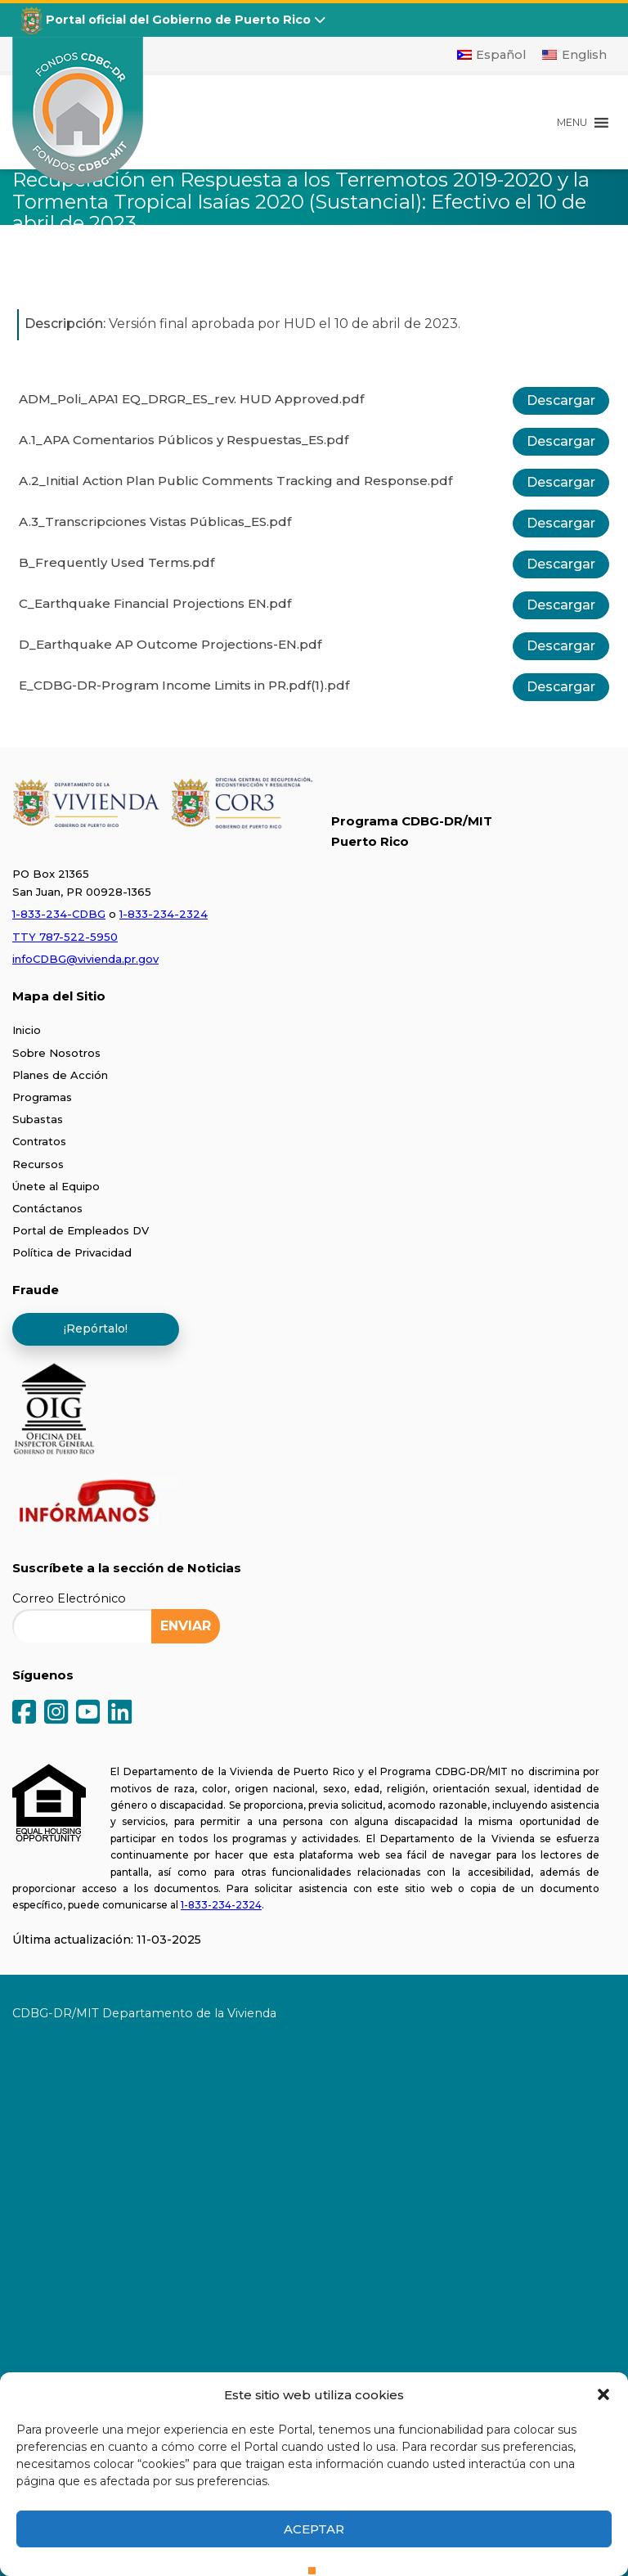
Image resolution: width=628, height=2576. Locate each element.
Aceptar (314, 2529)
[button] (603, 2394)
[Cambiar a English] (574, 54)
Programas (42, 1097)
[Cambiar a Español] (492, 54)
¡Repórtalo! (96, 1328)
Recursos (38, 1164)
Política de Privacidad (72, 1252)
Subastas (37, 1119)
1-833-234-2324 (163, 913)
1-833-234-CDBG (58, 913)
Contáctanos (47, 1208)
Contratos (39, 1141)
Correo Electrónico (69, 1598)
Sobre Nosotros (56, 1052)
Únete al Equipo (56, 1186)
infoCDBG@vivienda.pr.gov (85, 958)
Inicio (26, 1029)
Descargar (561, 400)
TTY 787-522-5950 (65, 936)
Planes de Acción (60, 1074)
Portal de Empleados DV (80, 1230)
